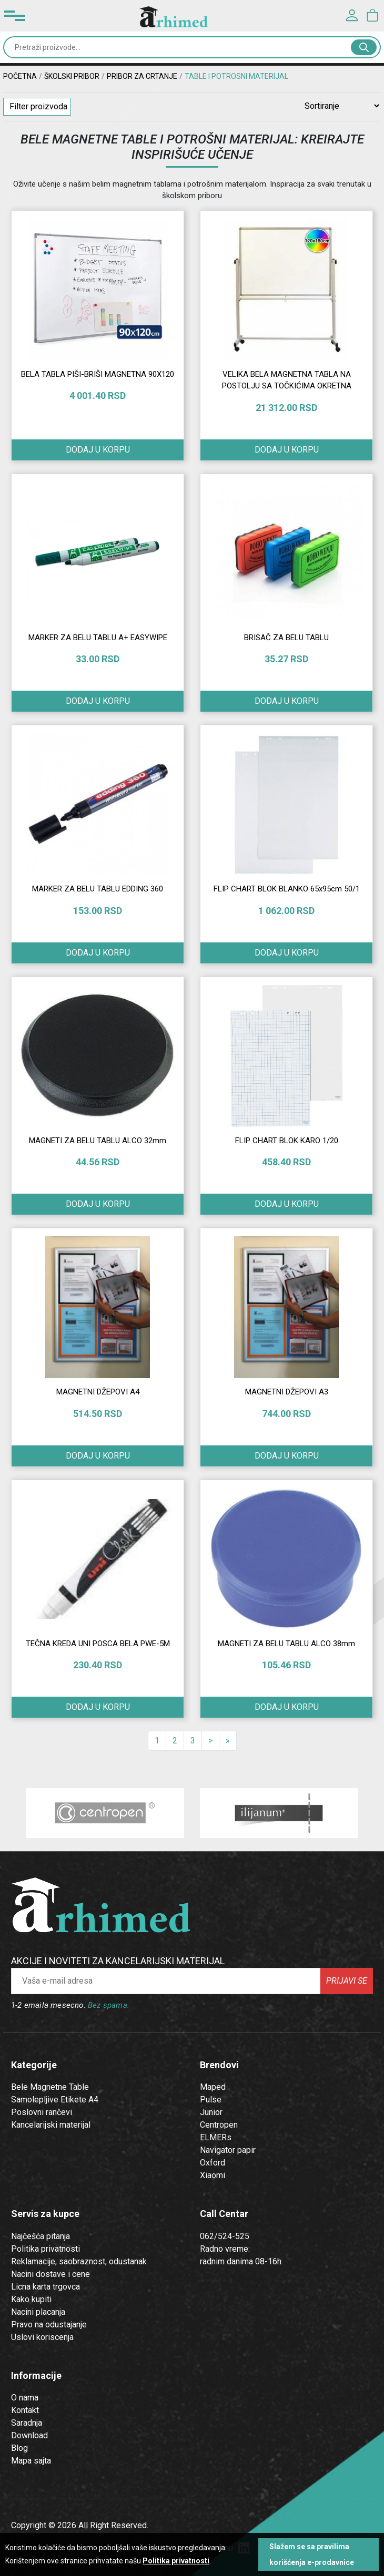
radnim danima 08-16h (240, 2261)
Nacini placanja (38, 2312)
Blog (19, 2448)
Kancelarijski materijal (50, 2125)
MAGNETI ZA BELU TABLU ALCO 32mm (97, 1140)
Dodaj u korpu (98, 701)
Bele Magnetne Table (50, 2087)
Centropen (219, 2125)
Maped (213, 2087)
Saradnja (26, 2423)
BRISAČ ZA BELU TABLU (286, 637)
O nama (24, 2398)
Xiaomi (212, 2175)
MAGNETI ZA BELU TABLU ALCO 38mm (286, 1643)
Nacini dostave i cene (50, 2274)
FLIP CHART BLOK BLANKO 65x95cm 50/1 (287, 889)
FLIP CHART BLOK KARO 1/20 (286, 1140)
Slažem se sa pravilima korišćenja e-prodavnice (311, 2554)
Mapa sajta (31, 2461)
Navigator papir (228, 2150)
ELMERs (215, 2137)
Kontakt (25, 2410)
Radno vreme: (225, 2249)
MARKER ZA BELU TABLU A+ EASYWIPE (97, 637)
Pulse (210, 2100)
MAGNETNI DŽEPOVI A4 (97, 1392)
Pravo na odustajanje (49, 2324)
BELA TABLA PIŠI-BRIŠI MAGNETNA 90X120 (97, 374)
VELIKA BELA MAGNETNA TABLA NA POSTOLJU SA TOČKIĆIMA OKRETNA (286, 380)
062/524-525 (224, 2236)
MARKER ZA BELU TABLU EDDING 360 (97, 889)
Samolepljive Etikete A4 (54, 2100)
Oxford (212, 2163)
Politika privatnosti (45, 2249)
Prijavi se (346, 1981)
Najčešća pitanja (40, 2236)
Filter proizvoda (38, 106)
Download (29, 2435)
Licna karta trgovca (45, 2287)
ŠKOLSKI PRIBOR (71, 76)
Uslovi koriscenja (42, 2337)
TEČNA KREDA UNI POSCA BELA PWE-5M (98, 1643)
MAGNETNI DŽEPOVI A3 (286, 1392)
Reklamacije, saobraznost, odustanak (79, 2261)
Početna (20, 76)
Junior (211, 2112)
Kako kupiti (31, 2299)
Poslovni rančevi (41, 2112)
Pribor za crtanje (142, 76)
